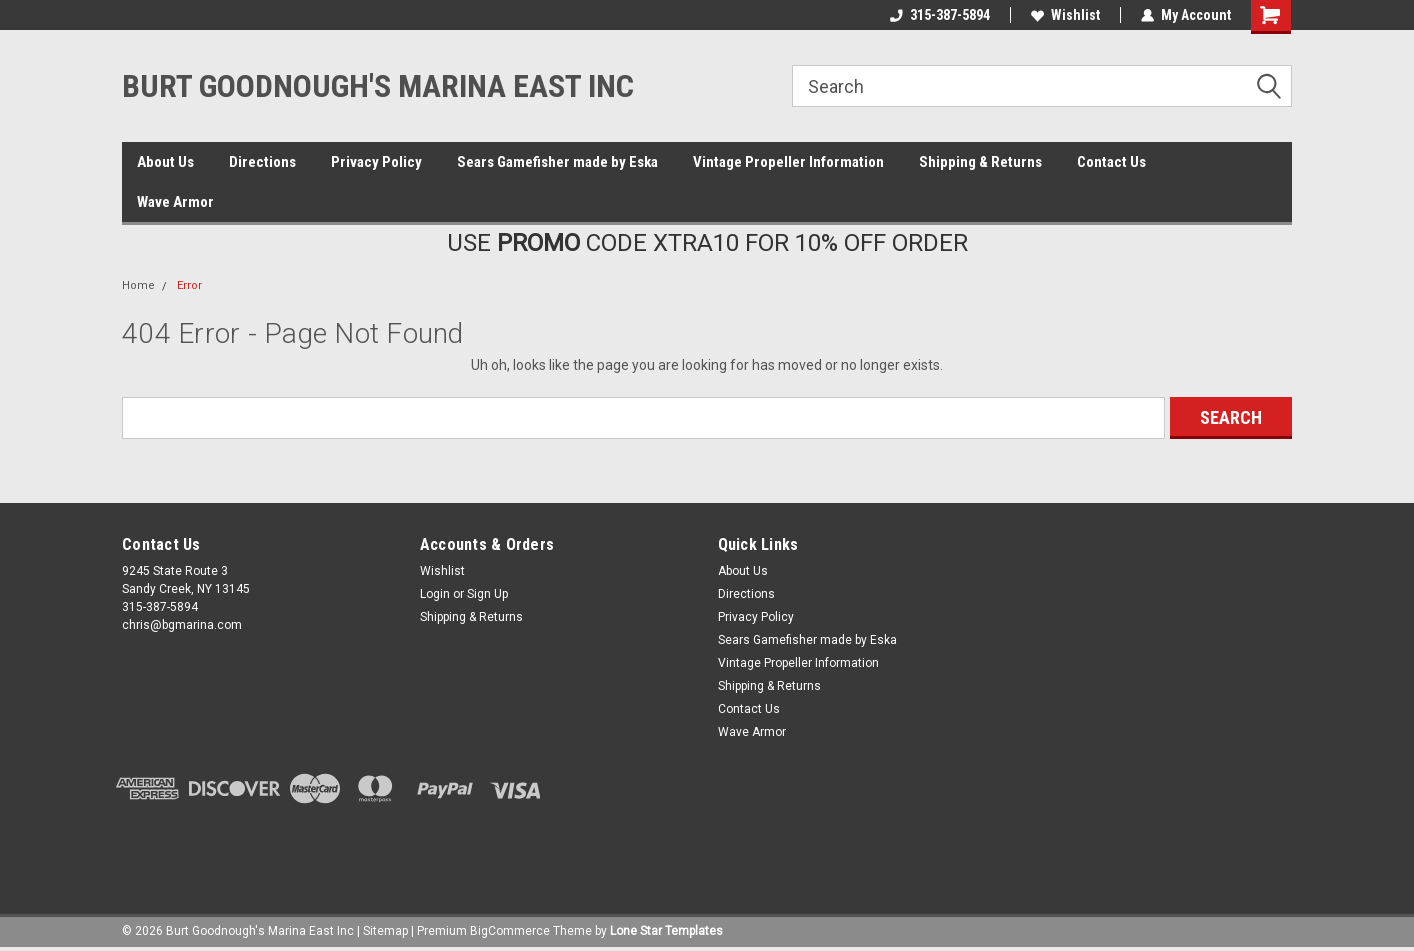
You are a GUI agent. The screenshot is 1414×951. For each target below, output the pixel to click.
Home (138, 285)
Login (435, 594)
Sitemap (385, 931)
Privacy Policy (376, 162)
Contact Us (1111, 162)
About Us (165, 162)
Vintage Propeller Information (788, 162)
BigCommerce (510, 931)
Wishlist (1065, 15)
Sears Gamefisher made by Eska (557, 162)
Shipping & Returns (980, 162)
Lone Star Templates (666, 931)
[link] (707, 847)
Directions (262, 162)
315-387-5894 (940, 15)
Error (189, 285)
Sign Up (487, 594)
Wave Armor (175, 202)
